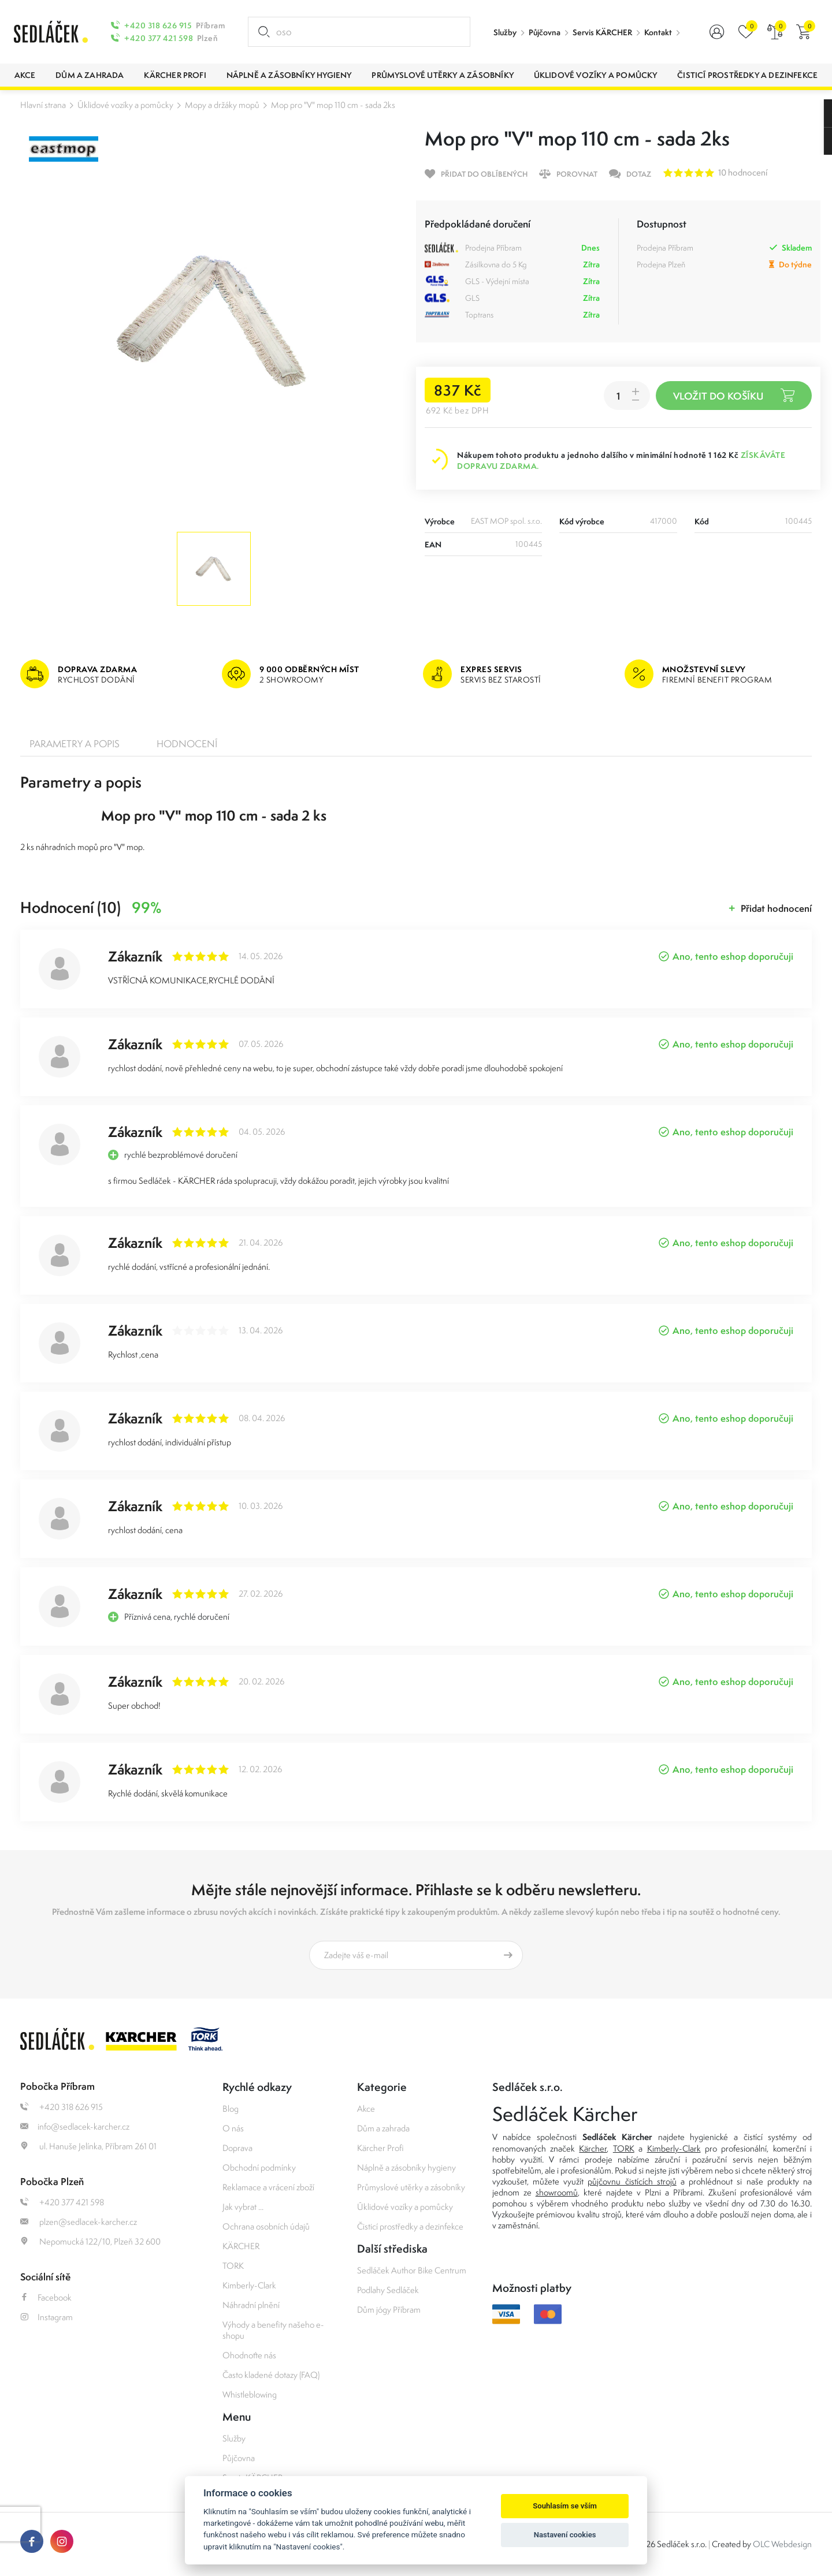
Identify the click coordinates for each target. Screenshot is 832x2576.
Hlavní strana (43, 104)
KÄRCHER (240, 2246)
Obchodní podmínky (259, 2167)
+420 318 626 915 (158, 25)
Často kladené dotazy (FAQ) (271, 2374)
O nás (233, 2128)
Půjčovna (544, 32)
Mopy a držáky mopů (222, 104)
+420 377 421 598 (158, 38)
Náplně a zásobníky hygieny (406, 2167)
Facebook (46, 2297)
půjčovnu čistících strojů (632, 2181)
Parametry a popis (74, 743)
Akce (366, 2108)
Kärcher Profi (380, 2147)
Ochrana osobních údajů (266, 2226)
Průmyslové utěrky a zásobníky (411, 2187)
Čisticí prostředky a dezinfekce (410, 2226)
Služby (505, 32)
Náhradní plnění (251, 2304)
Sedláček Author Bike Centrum (411, 2270)
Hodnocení (187, 743)
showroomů (557, 2192)
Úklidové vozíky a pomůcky (125, 104)
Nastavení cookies (565, 2534)
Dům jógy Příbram (389, 2309)
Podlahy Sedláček (388, 2289)
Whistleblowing (249, 2394)
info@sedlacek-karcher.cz (74, 2126)
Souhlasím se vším (565, 2506)
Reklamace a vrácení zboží (268, 2187)
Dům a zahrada (383, 2128)
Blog (230, 2108)
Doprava (237, 2147)
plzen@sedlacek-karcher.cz (78, 2221)
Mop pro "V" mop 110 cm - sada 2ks (333, 104)
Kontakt (658, 32)
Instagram (46, 2317)
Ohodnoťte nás (249, 2355)
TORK (233, 2265)
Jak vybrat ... (242, 2206)
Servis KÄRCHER (602, 32)
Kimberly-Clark (249, 2285)
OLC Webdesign (782, 2543)
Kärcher (593, 2148)
